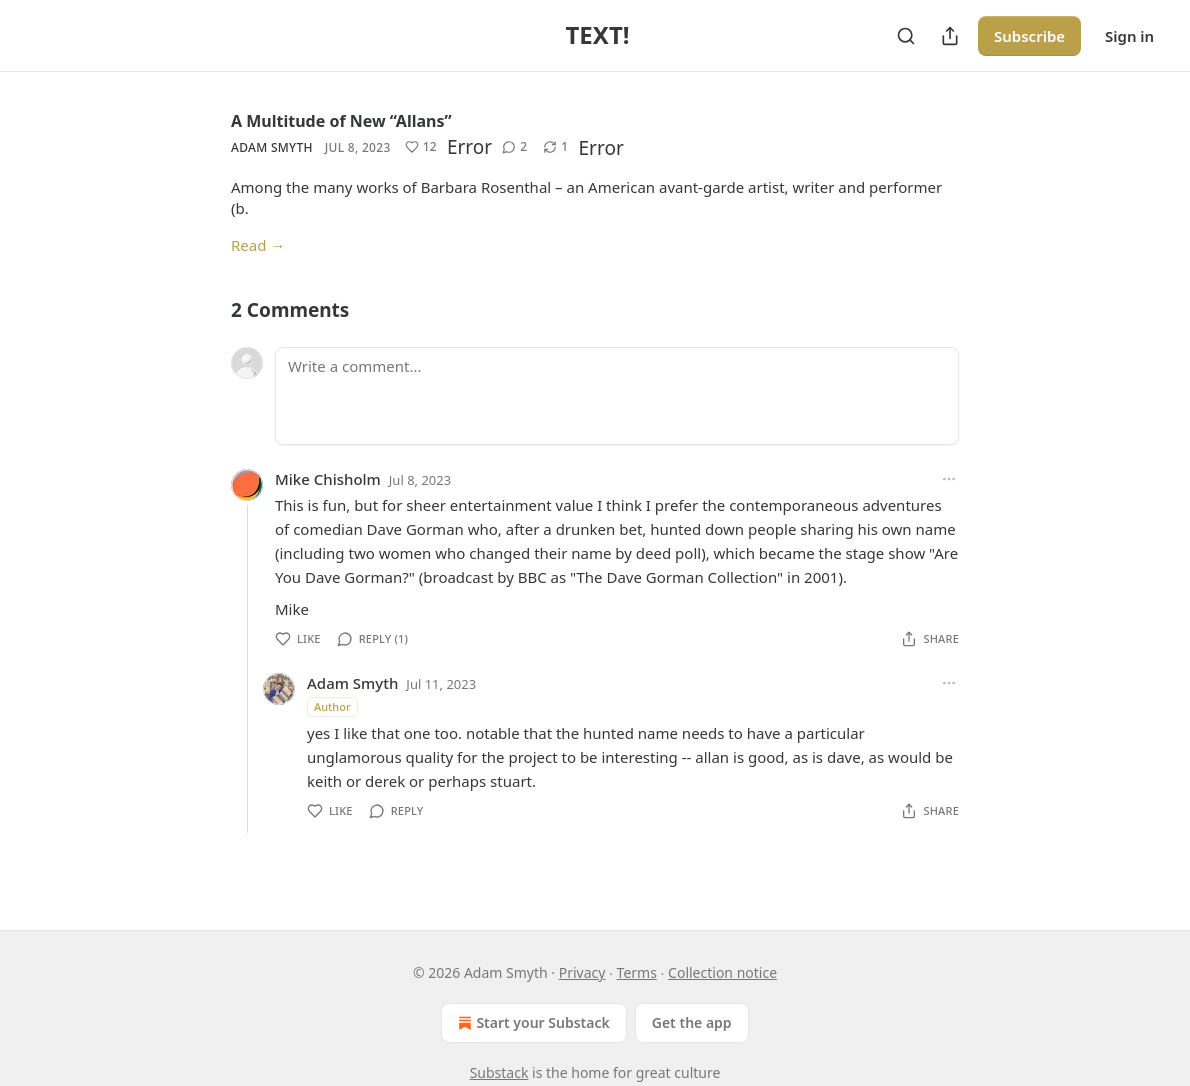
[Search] (906, 36)
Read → (258, 245)
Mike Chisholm (328, 479)
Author (332, 706)
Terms (637, 972)
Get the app (692, 1022)
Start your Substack (531, 1023)
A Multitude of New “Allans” (341, 121)
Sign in (1129, 36)
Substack (499, 1072)
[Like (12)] (421, 147)
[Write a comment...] (617, 396)
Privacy (582, 972)
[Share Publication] (950, 36)
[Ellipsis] (949, 479)
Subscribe (1029, 36)
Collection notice (722, 972)
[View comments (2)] (514, 147)
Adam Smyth (272, 147)
